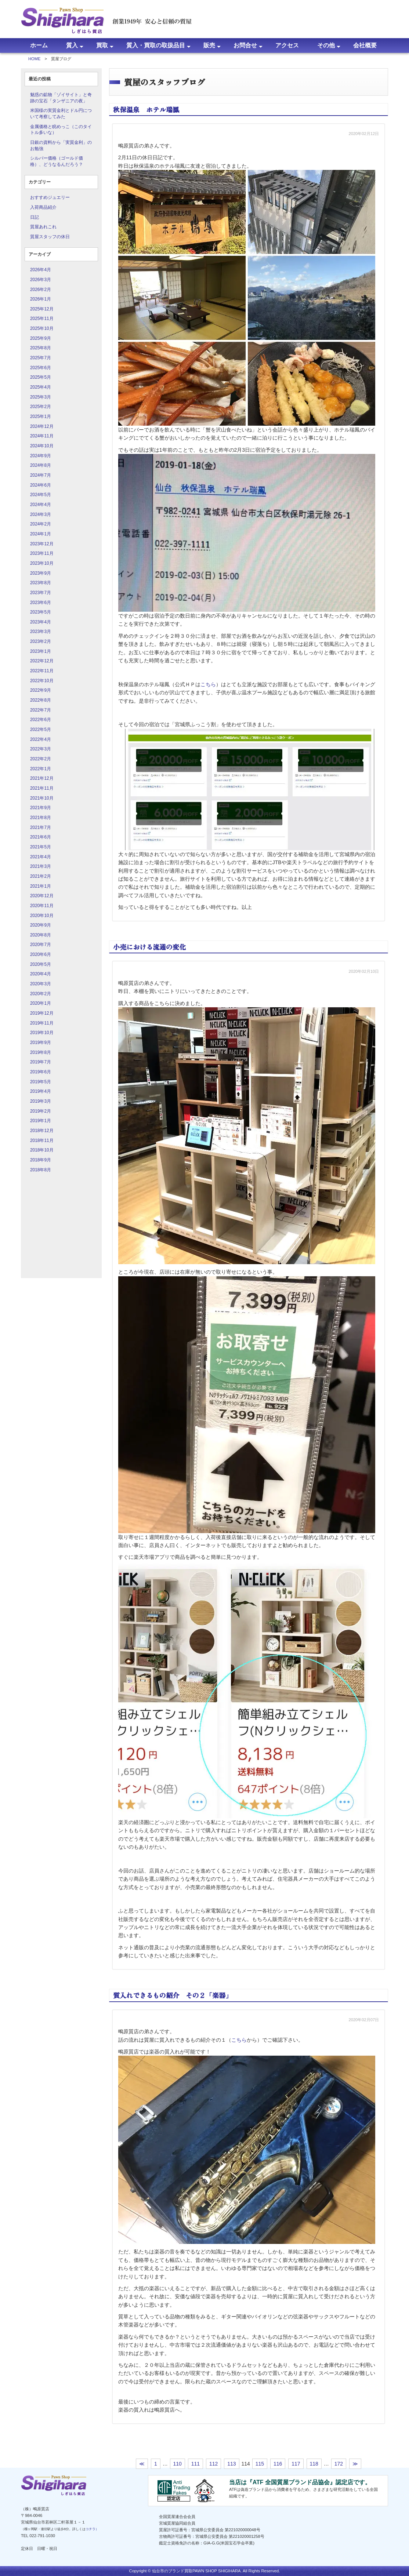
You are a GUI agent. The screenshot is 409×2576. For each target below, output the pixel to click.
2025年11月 (42, 318)
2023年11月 (42, 553)
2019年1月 (40, 1120)
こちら (208, 684)
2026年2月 (40, 289)
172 (338, 2464)
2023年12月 (42, 543)
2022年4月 (40, 739)
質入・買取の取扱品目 (155, 45)
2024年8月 (40, 465)
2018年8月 (40, 1169)
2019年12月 (42, 1013)
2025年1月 (40, 416)
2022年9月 (40, 690)
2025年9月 (40, 338)
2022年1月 (40, 768)
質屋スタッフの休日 (50, 236)
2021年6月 (40, 837)
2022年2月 (40, 758)
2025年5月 (40, 377)
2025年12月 (42, 309)
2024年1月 (40, 533)
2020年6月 (40, 954)
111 (195, 2464)
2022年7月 (40, 710)
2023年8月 (40, 582)
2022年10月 (42, 680)
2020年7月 (40, 944)
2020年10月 (42, 915)
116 (278, 2464)
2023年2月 (40, 641)
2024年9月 (40, 455)
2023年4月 (40, 622)
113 (231, 2464)
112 (213, 2464)
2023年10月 (42, 563)
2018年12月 (42, 1130)
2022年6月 (40, 719)
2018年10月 (42, 1150)
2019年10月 (42, 1032)
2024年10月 (42, 445)
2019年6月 (40, 1071)
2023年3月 (40, 631)
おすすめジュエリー (50, 197)
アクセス (287, 45)
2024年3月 (40, 514)
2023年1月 (40, 651)
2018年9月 (40, 1160)
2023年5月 (40, 612)
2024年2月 (40, 524)
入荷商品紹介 (43, 207)
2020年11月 (42, 905)
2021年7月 (40, 827)
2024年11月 (42, 436)
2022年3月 (40, 749)
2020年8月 (40, 935)
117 (296, 2464)
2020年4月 (40, 973)
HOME (34, 59)
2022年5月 (40, 729)
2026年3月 (40, 279)
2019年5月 (40, 1081)
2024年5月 (40, 494)
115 (260, 2464)
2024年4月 (40, 504)
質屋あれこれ (43, 226)
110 (177, 2464)
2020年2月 (40, 993)
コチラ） (92, 2529)
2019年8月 (40, 1052)
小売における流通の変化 (149, 947)
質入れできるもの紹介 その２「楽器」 (172, 1995)
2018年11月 (42, 1140)
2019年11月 (42, 1023)
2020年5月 (40, 964)
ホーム (39, 45)
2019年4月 (40, 1091)
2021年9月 (40, 807)
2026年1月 (40, 299)
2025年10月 (42, 328)
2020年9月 (40, 925)
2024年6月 (40, 485)
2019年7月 (40, 1062)
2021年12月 (42, 778)
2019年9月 (40, 1042)
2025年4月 (40, 387)
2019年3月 (40, 1101)
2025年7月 (40, 357)
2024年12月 (42, 426)
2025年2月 (40, 406)
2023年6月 (40, 602)
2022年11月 (42, 670)
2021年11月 (42, 788)
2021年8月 (40, 817)
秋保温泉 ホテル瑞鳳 (146, 109)
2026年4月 (40, 269)
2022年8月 (40, 700)
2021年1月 (40, 886)
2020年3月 (40, 983)
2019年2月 (40, 1111)
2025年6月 (40, 367)
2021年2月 (40, 876)
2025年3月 (40, 397)
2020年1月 (40, 1003)
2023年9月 (40, 573)
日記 (34, 217)
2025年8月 (40, 347)
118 (314, 2464)
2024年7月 (40, 475)
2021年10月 (42, 798)
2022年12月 (42, 660)
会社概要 (365, 45)
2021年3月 (40, 866)
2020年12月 (42, 895)
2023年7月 (40, 592)
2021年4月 (40, 856)
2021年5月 (40, 846)
